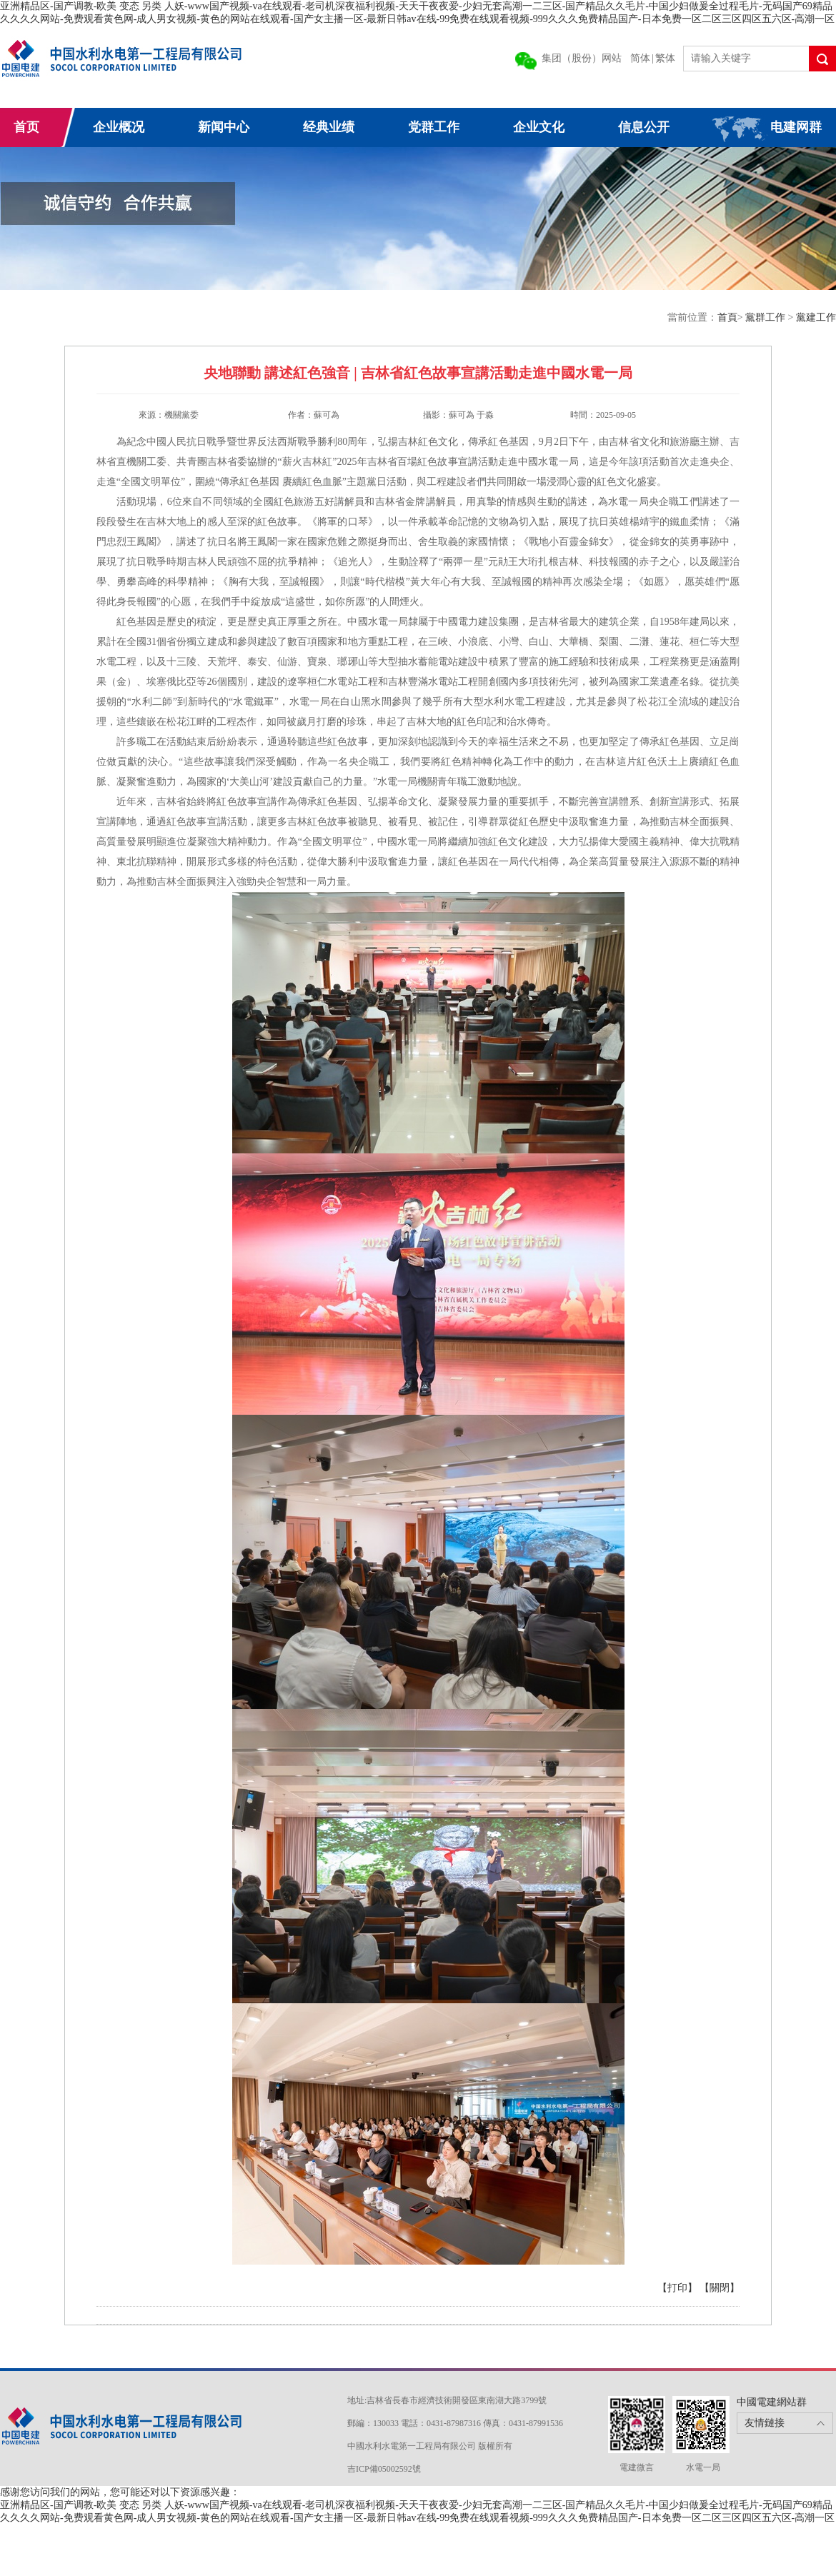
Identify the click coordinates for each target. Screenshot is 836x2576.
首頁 (727, 317)
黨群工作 (766, 317)
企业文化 (538, 127)
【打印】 (677, 2287)
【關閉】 (720, 2287)
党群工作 (433, 127)
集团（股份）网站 (582, 58)
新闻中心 (223, 127)
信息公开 (644, 127)
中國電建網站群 (772, 2402)
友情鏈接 (765, 2422)
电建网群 (796, 127)
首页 (26, 127)
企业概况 (118, 127)
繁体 (665, 58)
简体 (640, 58)
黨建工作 (816, 317)
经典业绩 (328, 127)
